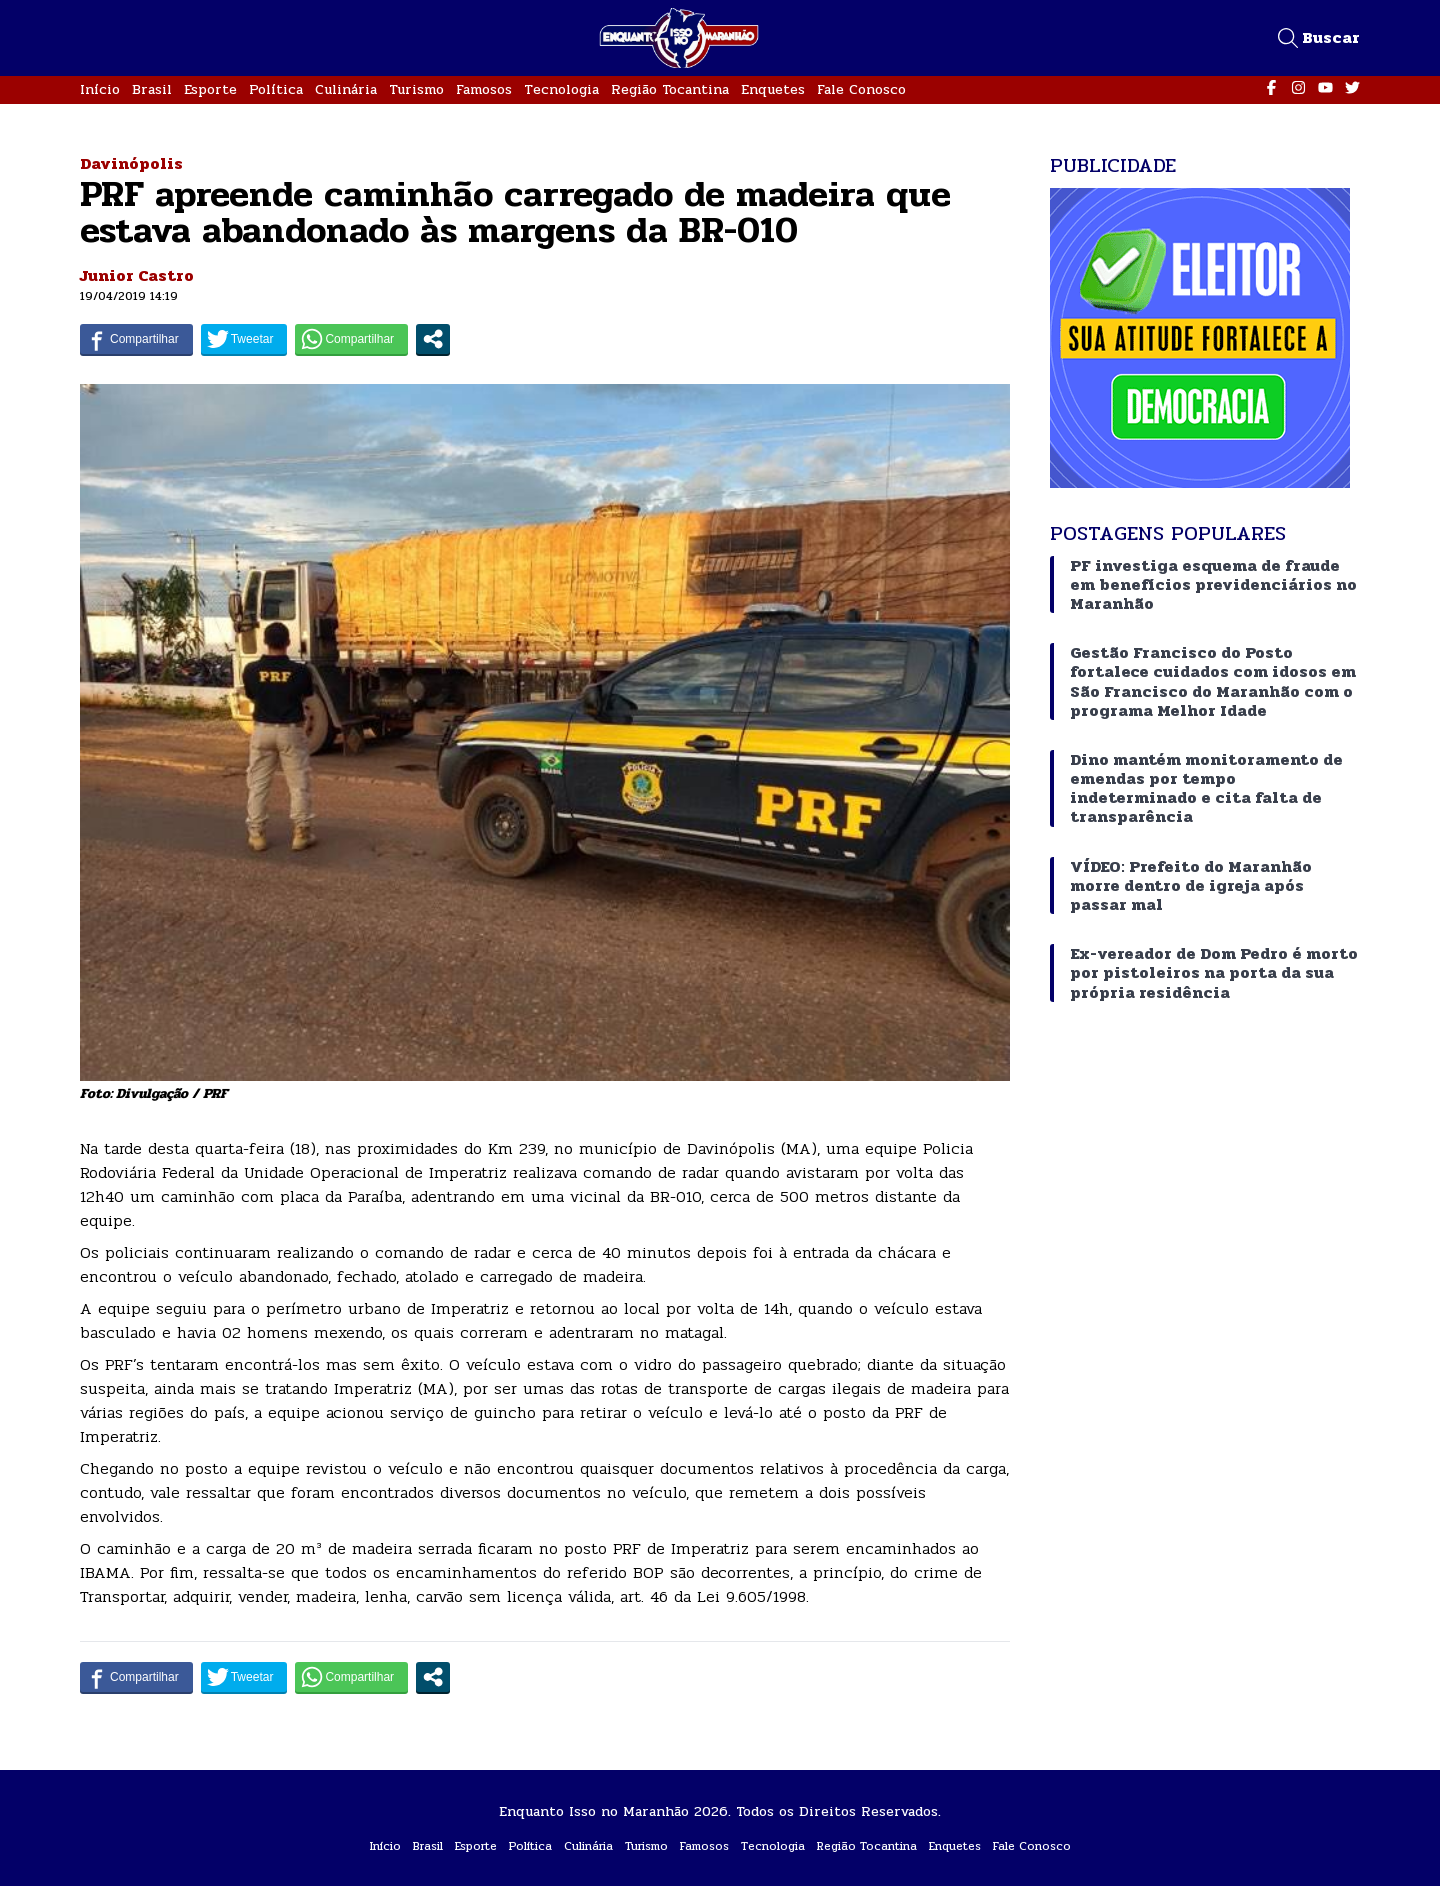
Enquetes (773, 89)
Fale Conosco (861, 89)
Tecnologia (561, 89)
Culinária (346, 89)
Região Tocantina (670, 89)
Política (276, 89)
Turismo (416, 89)
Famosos (484, 89)
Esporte (210, 89)
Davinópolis (131, 163)
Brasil (152, 89)
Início (100, 89)
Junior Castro (137, 275)
